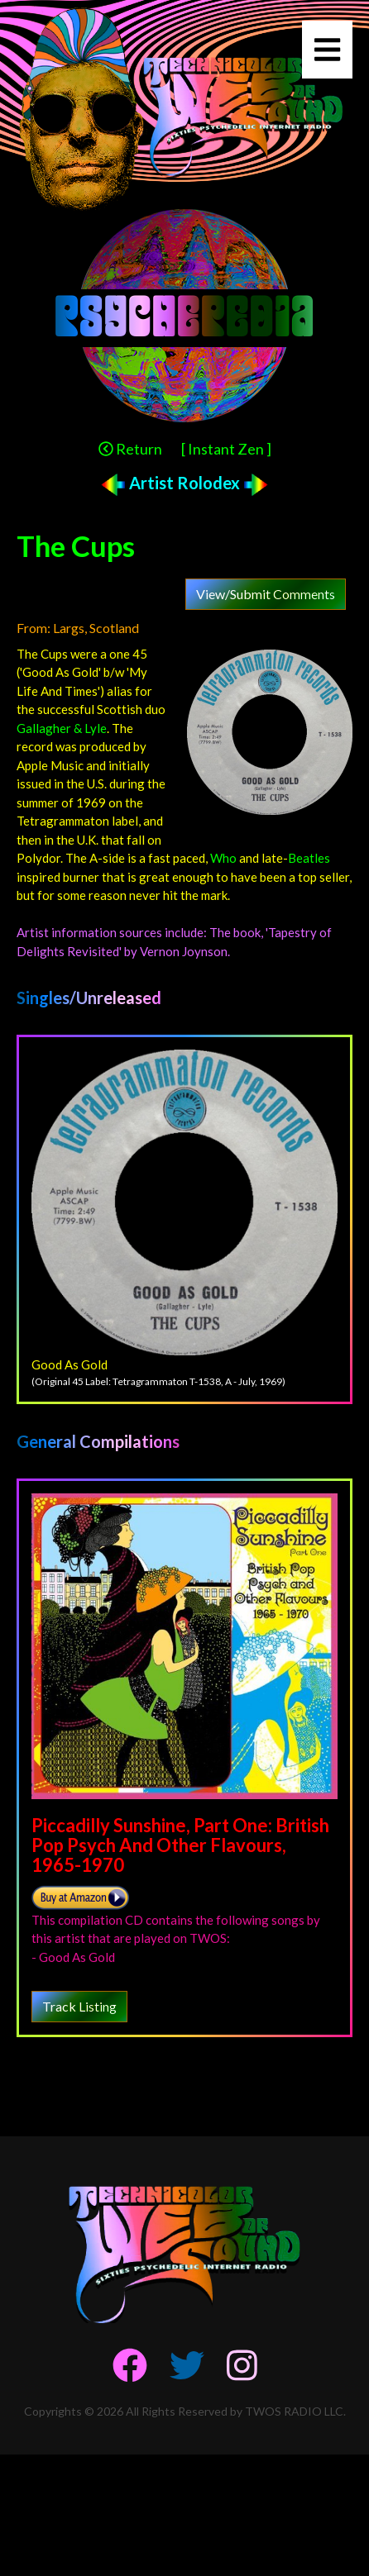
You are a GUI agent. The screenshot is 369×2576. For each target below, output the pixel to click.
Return (130, 449)
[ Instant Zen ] (226, 449)
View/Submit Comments (265, 594)
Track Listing (79, 2006)
